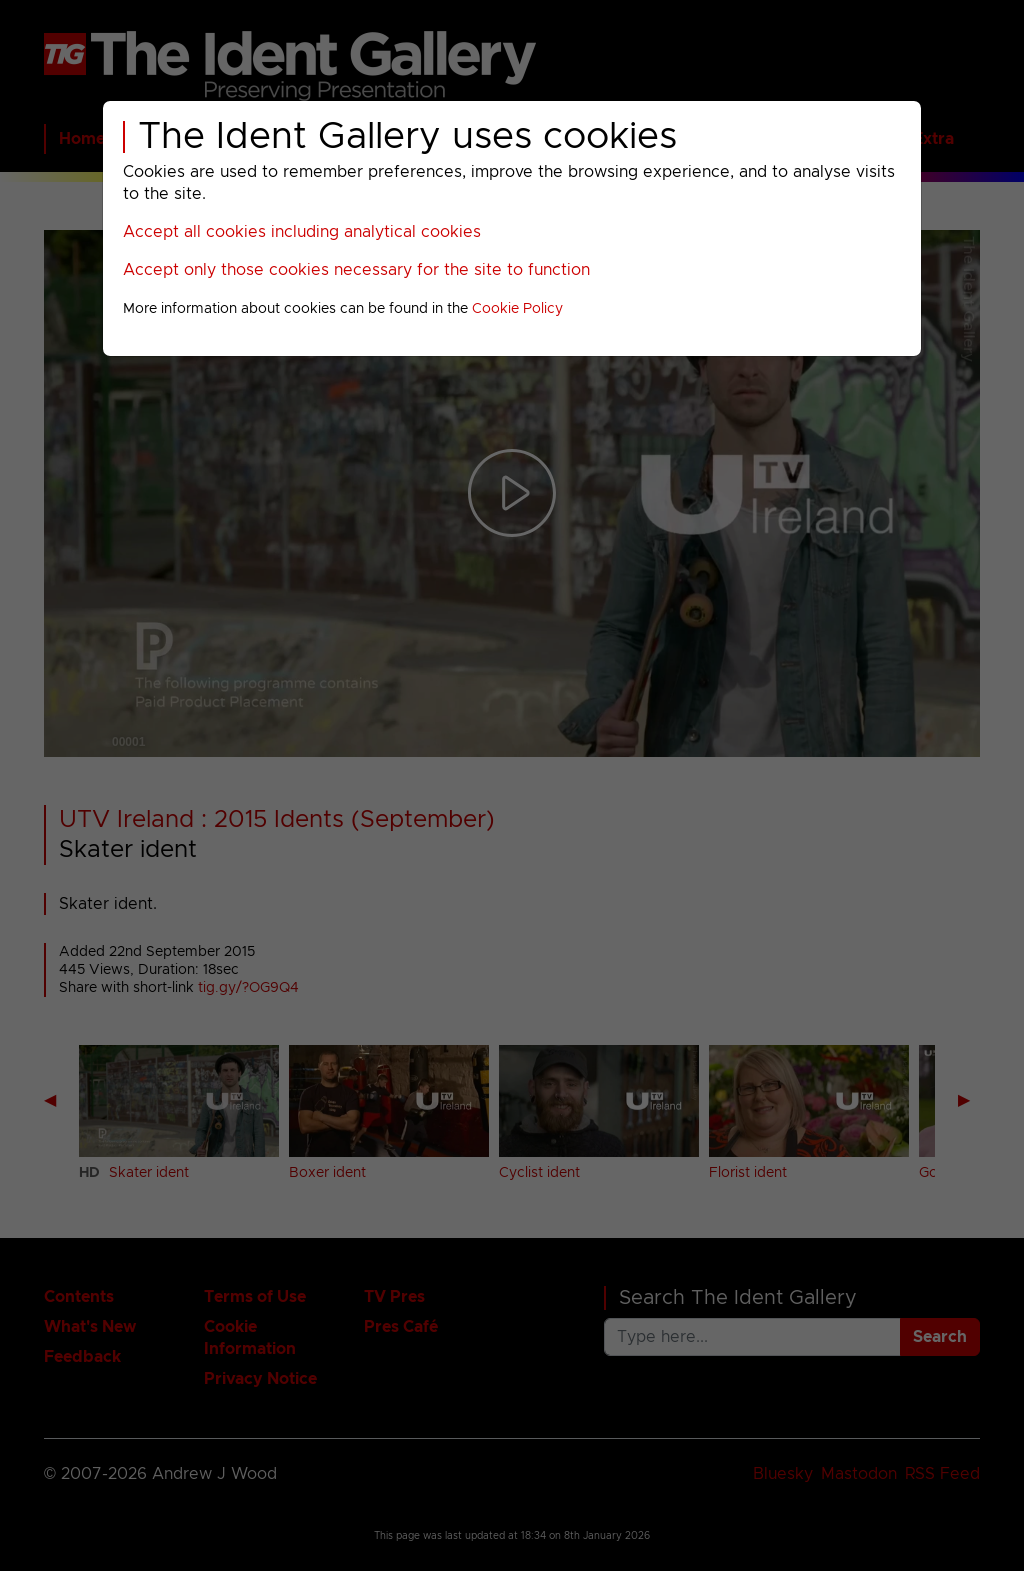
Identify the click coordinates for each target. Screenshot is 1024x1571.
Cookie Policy (517, 309)
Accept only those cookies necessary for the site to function (356, 270)
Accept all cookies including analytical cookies (302, 232)
